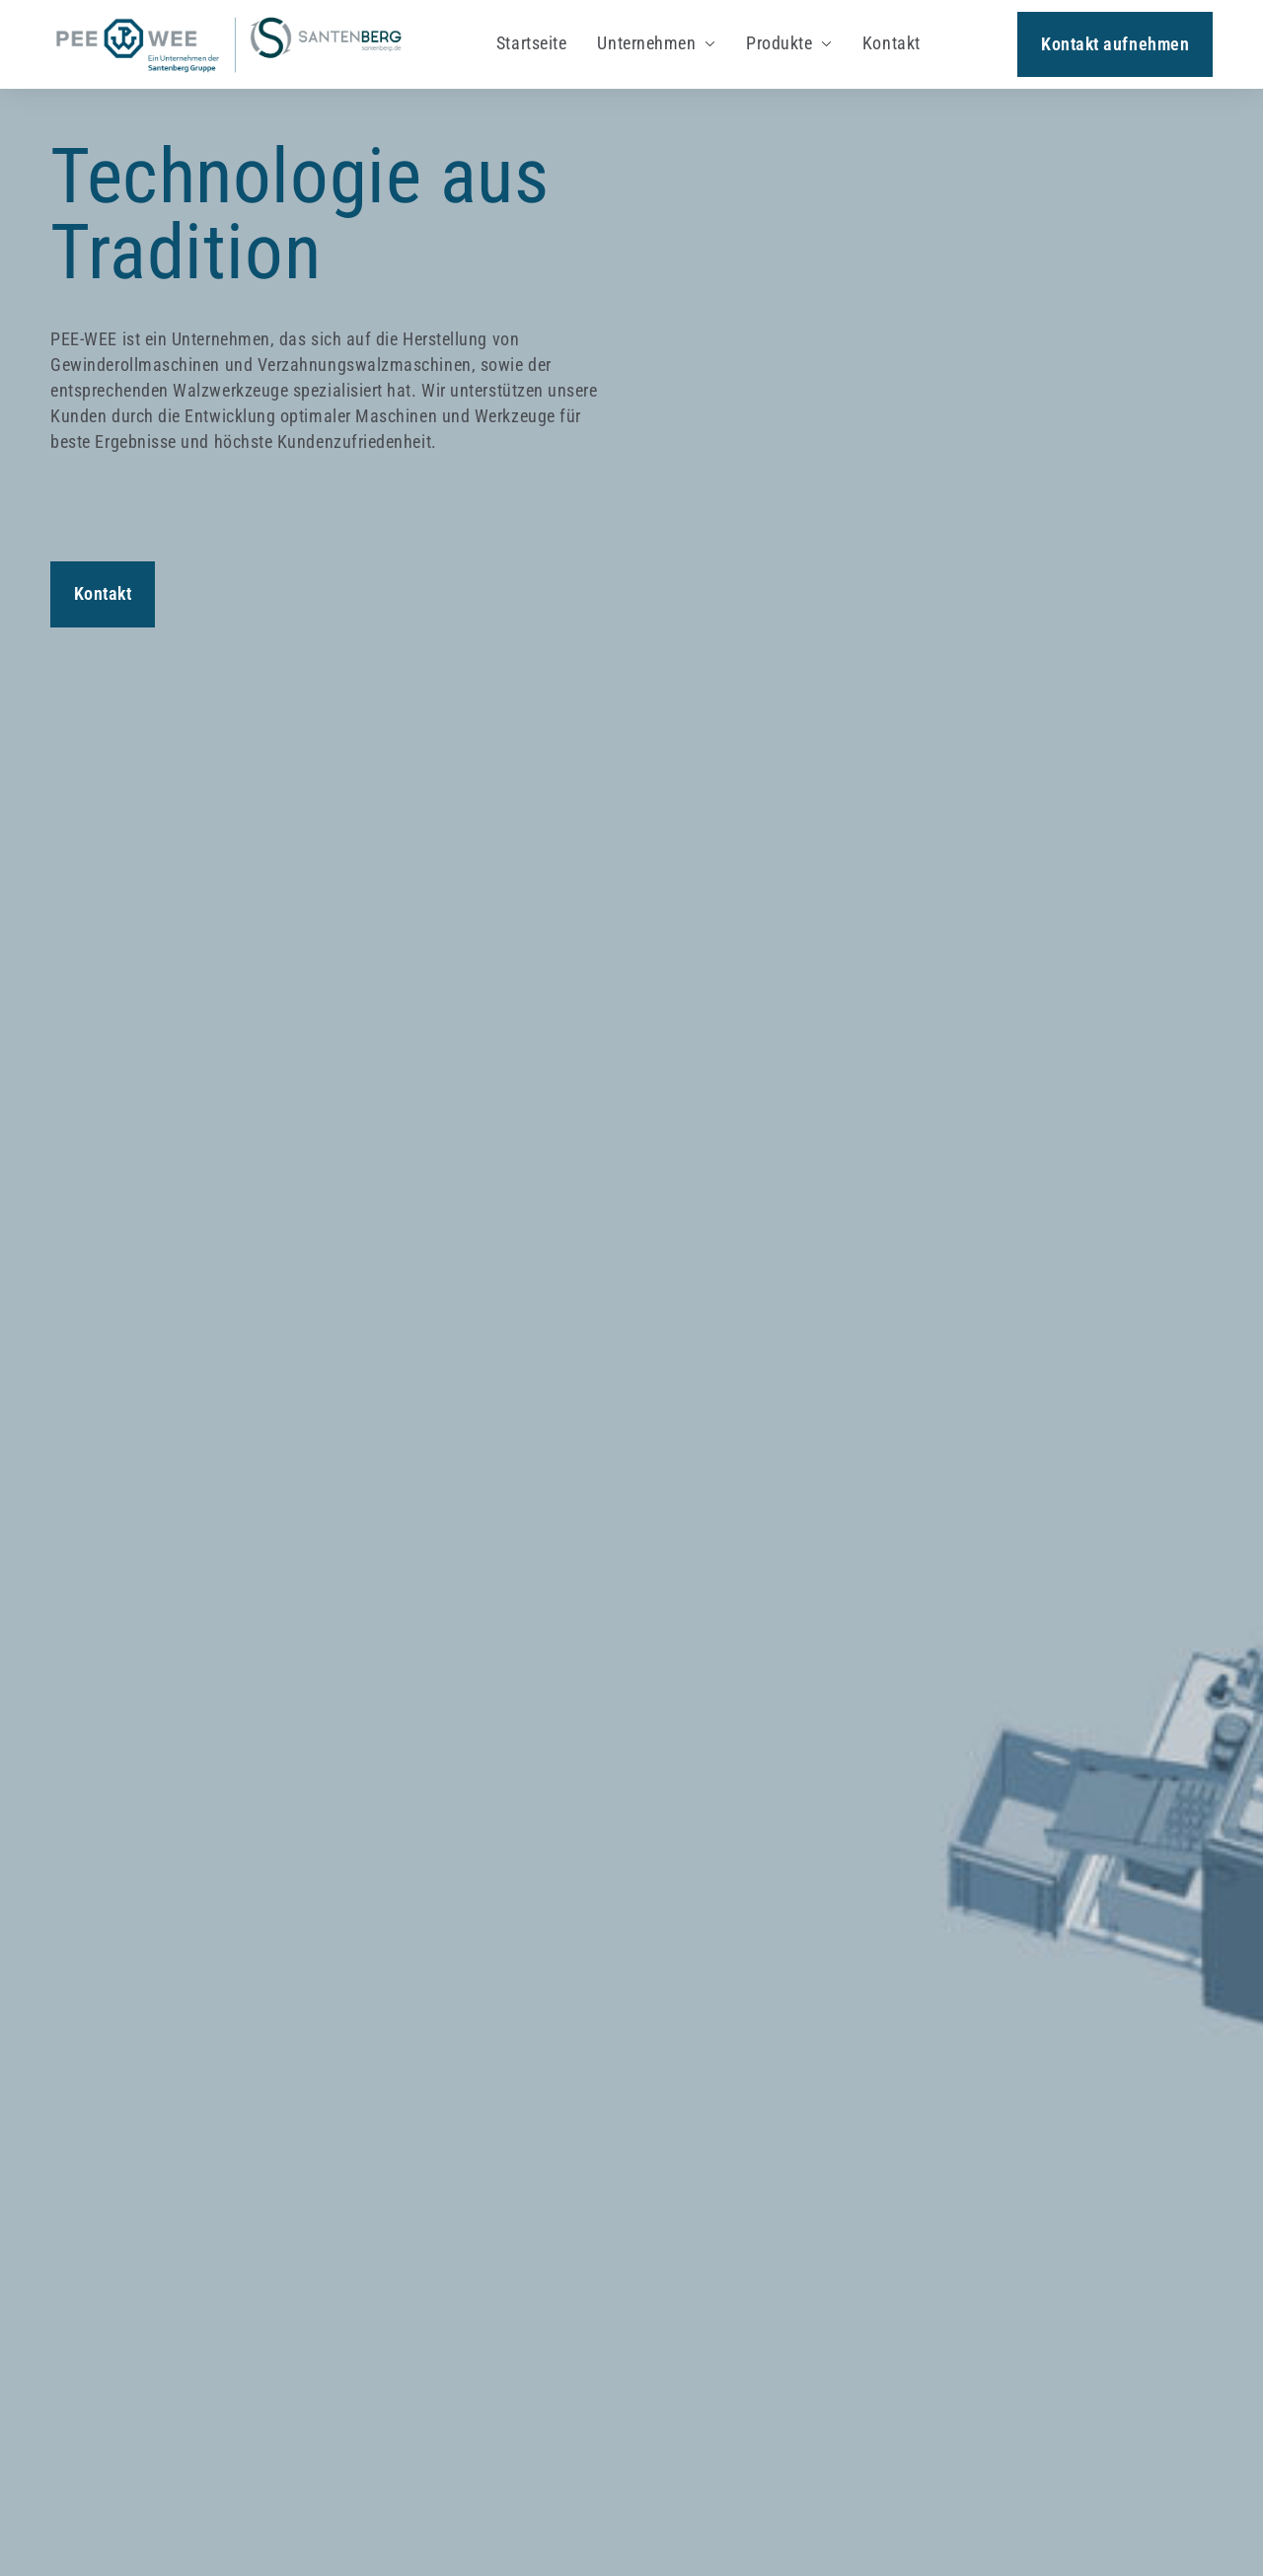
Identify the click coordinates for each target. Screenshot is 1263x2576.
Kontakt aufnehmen (1115, 44)
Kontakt (103, 593)
